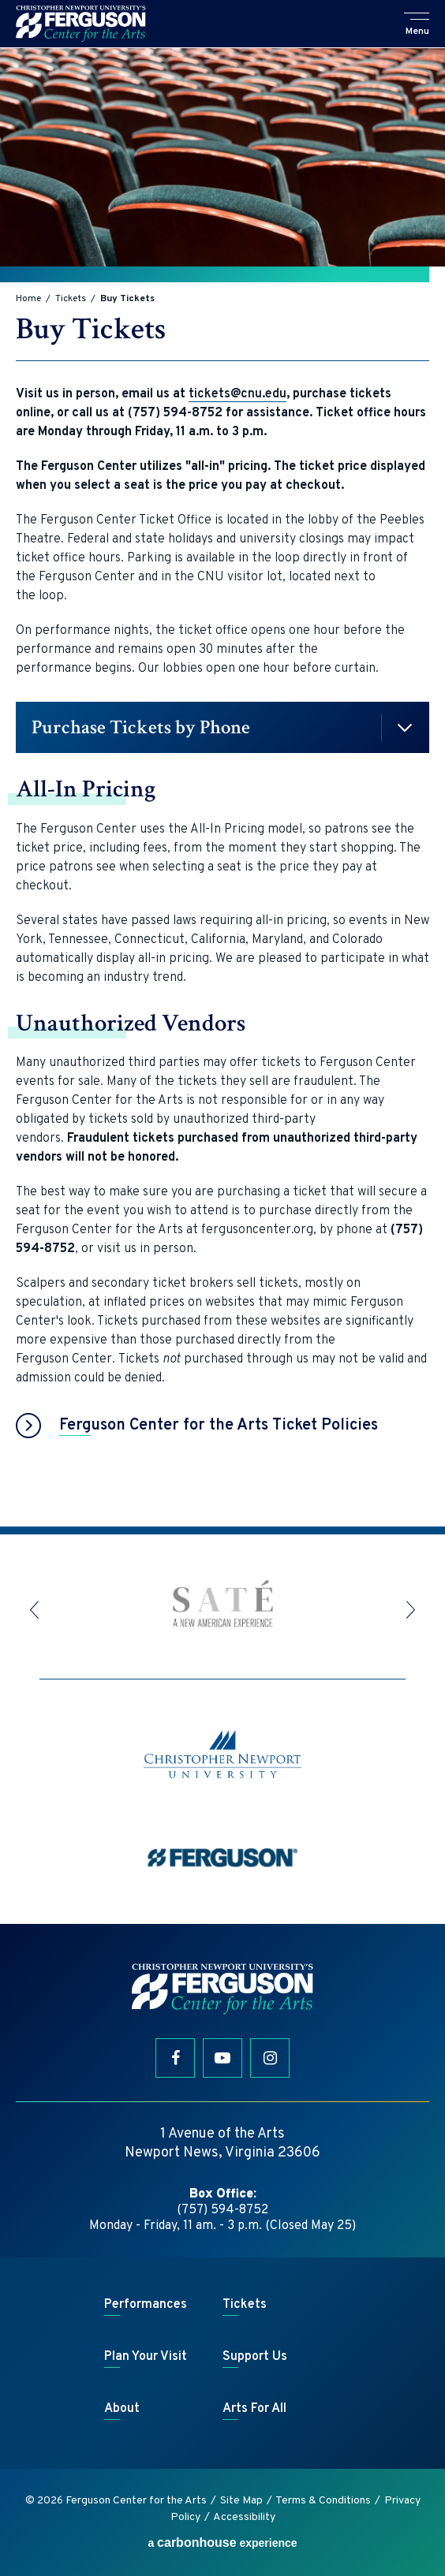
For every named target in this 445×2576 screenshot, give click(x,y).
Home (28, 299)
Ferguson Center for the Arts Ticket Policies (218, 1425)
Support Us (254, 2357)
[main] (222, 787)
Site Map (241, 2500)
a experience (222, 2542)
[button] (417, 25)
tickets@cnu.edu (237, 394)
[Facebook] (175, 2058)
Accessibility (244, 2517)
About (122, 2409)
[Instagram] (270, 2058)
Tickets (70, 299)
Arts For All (254, 2409)
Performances (145, 2305)
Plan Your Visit (145, 2357)
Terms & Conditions (323, 2500)
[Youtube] (222, 2058)
